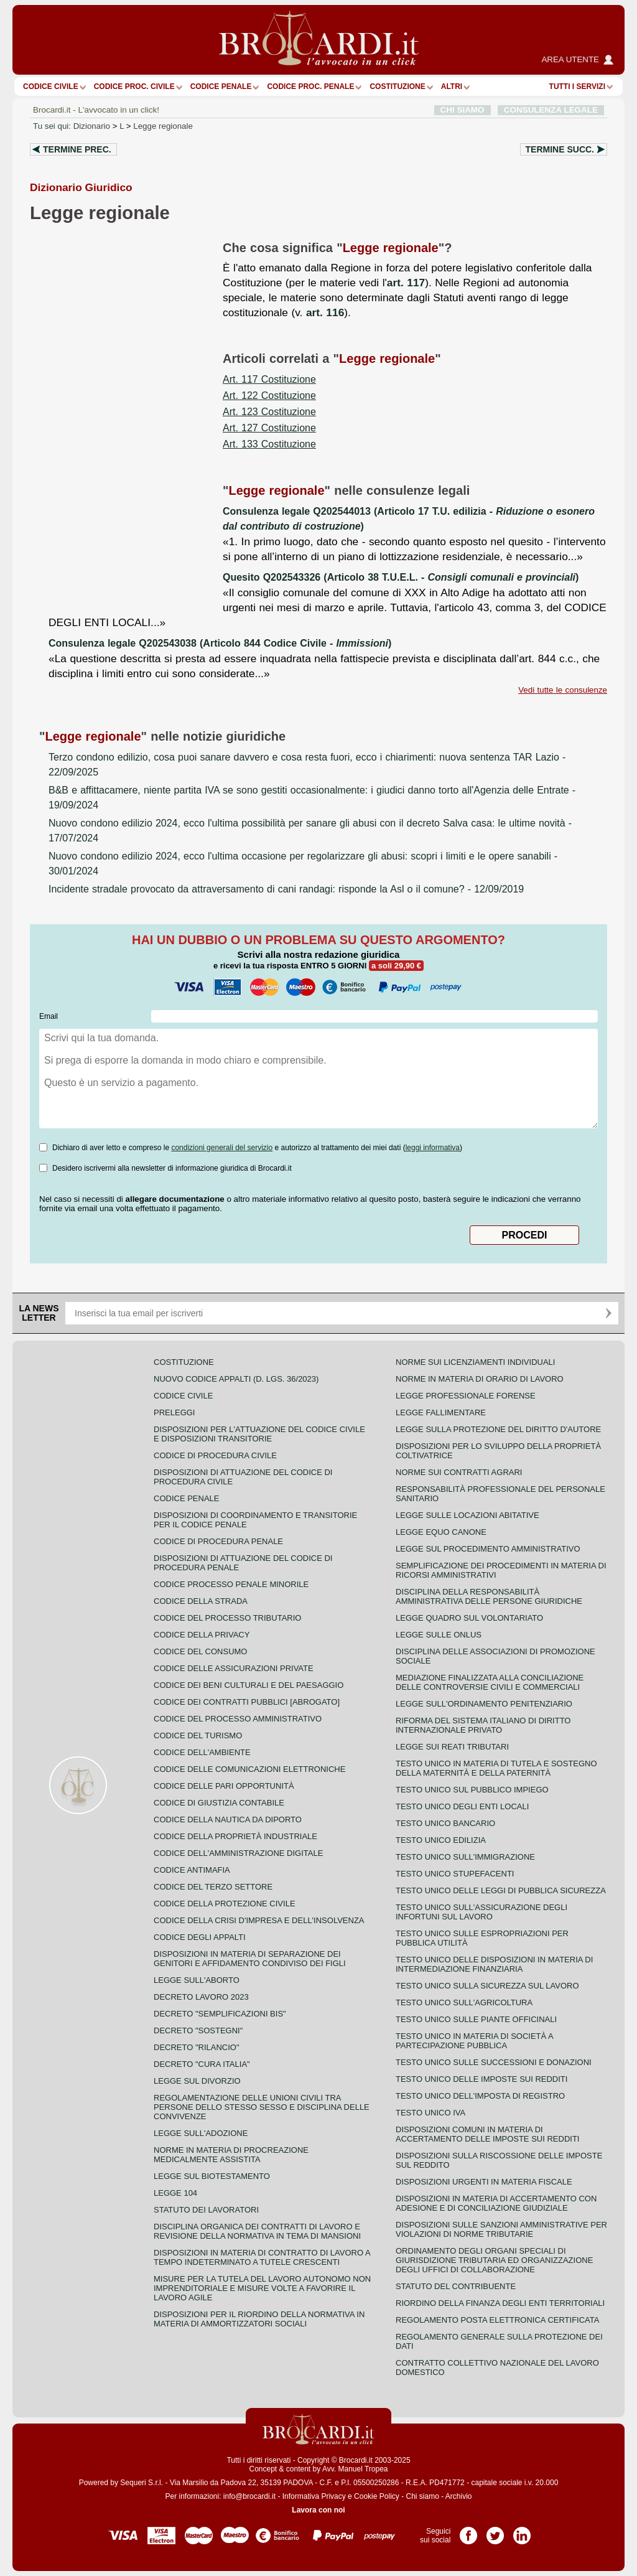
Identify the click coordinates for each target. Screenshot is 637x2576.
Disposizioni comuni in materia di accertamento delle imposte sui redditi (487, 2134)
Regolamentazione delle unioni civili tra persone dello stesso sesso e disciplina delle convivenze (262, 2107)
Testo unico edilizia (441, 1840)
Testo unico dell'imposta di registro (480, 2096)
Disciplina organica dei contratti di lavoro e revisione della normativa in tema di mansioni (257, 2231)
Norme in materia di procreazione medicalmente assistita (231, 2154)
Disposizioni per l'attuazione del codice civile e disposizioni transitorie (259, 1434)
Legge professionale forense (466, 1395)
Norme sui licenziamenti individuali (475, 1362)
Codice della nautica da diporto (228, 1819)
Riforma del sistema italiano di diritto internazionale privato (483, 1725)
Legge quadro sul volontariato (469, 1618)
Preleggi (174, 1412)
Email (48, 1016)
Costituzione (397, 86)
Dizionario (91, 126)
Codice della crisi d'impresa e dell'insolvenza (259, 1920)
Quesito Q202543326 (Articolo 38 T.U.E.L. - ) (401, 577)
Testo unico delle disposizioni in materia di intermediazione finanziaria (494, 1964)
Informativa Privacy (314, 2496)
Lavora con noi (318, 2510)
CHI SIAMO (462, 110)
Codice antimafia (192, 1870)
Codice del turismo (198, 1735)
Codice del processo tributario (227, 1618)
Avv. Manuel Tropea (355, 2469)
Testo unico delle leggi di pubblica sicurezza (501, 1890)
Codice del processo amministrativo (238, 1718)
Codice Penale (221, 86)
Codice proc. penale (310, 86)
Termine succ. (560, 149)
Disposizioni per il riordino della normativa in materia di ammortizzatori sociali (259, 2319)
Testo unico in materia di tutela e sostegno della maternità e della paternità (496, 1768)
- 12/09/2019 (286, 889)
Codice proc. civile (134, 86)
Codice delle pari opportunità (224, 1786)
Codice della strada (201, 1601)
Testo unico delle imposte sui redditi (481, 2079)
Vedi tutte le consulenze (562, 690)
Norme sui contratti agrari (459, 1472)
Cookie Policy (376, 2496)
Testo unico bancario (445, 1823)
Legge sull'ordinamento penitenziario (484, 1703)
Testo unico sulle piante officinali (476, 2019)
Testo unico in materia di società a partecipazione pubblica (474, 2040)
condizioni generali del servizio (221, 1147)
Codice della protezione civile (224, 1903)
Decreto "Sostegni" (198, 2030)
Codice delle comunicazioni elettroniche (249, 1769)
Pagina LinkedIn (522, 2531)
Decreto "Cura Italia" (202, 2064)
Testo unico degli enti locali (462, 1806)
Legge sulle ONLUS (438, 1634)
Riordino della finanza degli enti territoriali (500, 2303)
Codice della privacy (201, 1634)
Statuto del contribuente (456, 2286)
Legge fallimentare (441, 1412)
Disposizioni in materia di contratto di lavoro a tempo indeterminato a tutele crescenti (262, 2257)
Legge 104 (175, 2193)
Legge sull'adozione (201, 2133)
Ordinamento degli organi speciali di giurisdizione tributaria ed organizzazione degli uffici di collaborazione (494, 2260)
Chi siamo (422, 2496)
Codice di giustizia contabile (219, 1802)
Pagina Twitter (495, 2531)
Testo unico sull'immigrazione (465, 1857)
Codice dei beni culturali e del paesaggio (248, 1685)
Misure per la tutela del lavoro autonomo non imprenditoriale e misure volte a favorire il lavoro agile (262, 2288)
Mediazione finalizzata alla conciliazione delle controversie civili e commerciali (490, 1682)
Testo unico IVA (430, 2112)
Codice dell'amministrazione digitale (238, 1853)
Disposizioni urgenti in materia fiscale (484, 2181)
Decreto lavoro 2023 (201, 1997)
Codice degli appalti (200, 1937)
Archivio (458, 2496)
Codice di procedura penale (218, 1541)
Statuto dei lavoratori (206, 2209)
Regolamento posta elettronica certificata (497, 2320)
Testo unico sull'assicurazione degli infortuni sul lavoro (481, 1912)
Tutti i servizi (577, 86)
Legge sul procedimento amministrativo (488, 1548)
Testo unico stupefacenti (455, 1873)
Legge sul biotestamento (212, 2176)
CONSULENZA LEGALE (551, 110)
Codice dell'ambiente (202, 1752)
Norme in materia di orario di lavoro (480, 1379)
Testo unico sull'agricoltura (464, 2002)
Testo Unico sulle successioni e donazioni (494, 2062)
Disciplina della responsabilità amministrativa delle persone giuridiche (489, 1596)
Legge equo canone (441, 1532)
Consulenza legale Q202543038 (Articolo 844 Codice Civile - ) (220, 643)
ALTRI (451, 86)
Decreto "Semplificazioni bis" (220, 2013)
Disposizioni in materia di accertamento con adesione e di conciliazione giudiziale (496, 2203)
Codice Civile (50, 86)
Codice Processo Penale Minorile (231, 1584)
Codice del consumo (200, 1651)
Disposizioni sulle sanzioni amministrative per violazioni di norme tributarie (501, 2229)
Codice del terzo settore (213, 1886)
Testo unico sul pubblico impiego (472, 1789)
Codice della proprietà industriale (235, 1836)
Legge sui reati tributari (452, 1746)
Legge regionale (163, 126)
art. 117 (406, 282)
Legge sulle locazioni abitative (467, 1515)
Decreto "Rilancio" (196, 2047)
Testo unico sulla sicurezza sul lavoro (487, 1985)
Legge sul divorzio (197, 2081)
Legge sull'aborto (196, 1980)
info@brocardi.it (249, 2496)
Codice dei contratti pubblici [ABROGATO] (247, 1702)
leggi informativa (433, 1147)
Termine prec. (77, 149)
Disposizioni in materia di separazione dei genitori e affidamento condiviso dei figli (250, 1958)
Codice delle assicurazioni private (234, 1668)
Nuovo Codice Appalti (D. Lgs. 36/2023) (236, 1379)
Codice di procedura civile (215, 1455)
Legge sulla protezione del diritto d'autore (498, 1429)
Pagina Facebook (468, 2531)
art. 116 (325, 312)
